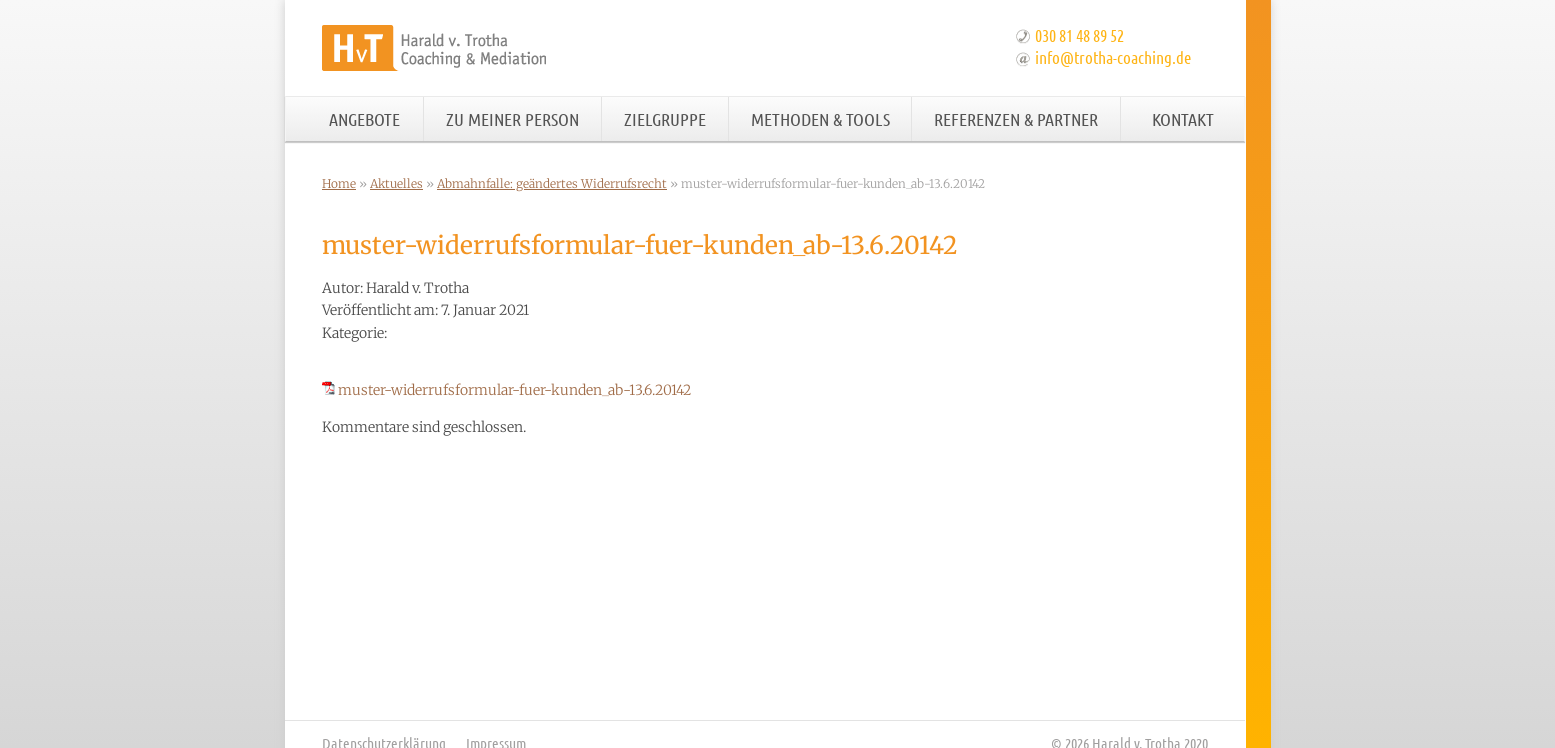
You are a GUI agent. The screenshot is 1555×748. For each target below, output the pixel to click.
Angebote (364, 119)
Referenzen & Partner (1016, 119)
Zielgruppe (665, 119)
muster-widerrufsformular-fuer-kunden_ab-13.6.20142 (514, 390)
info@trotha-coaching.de (1113, 57)
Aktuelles (396, 183)
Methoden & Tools (820, 119)
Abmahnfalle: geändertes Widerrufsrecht (552, 183)
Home (339, 183)
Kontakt (1183, 119)
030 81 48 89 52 (1079, 35)
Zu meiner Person (512, 119)
